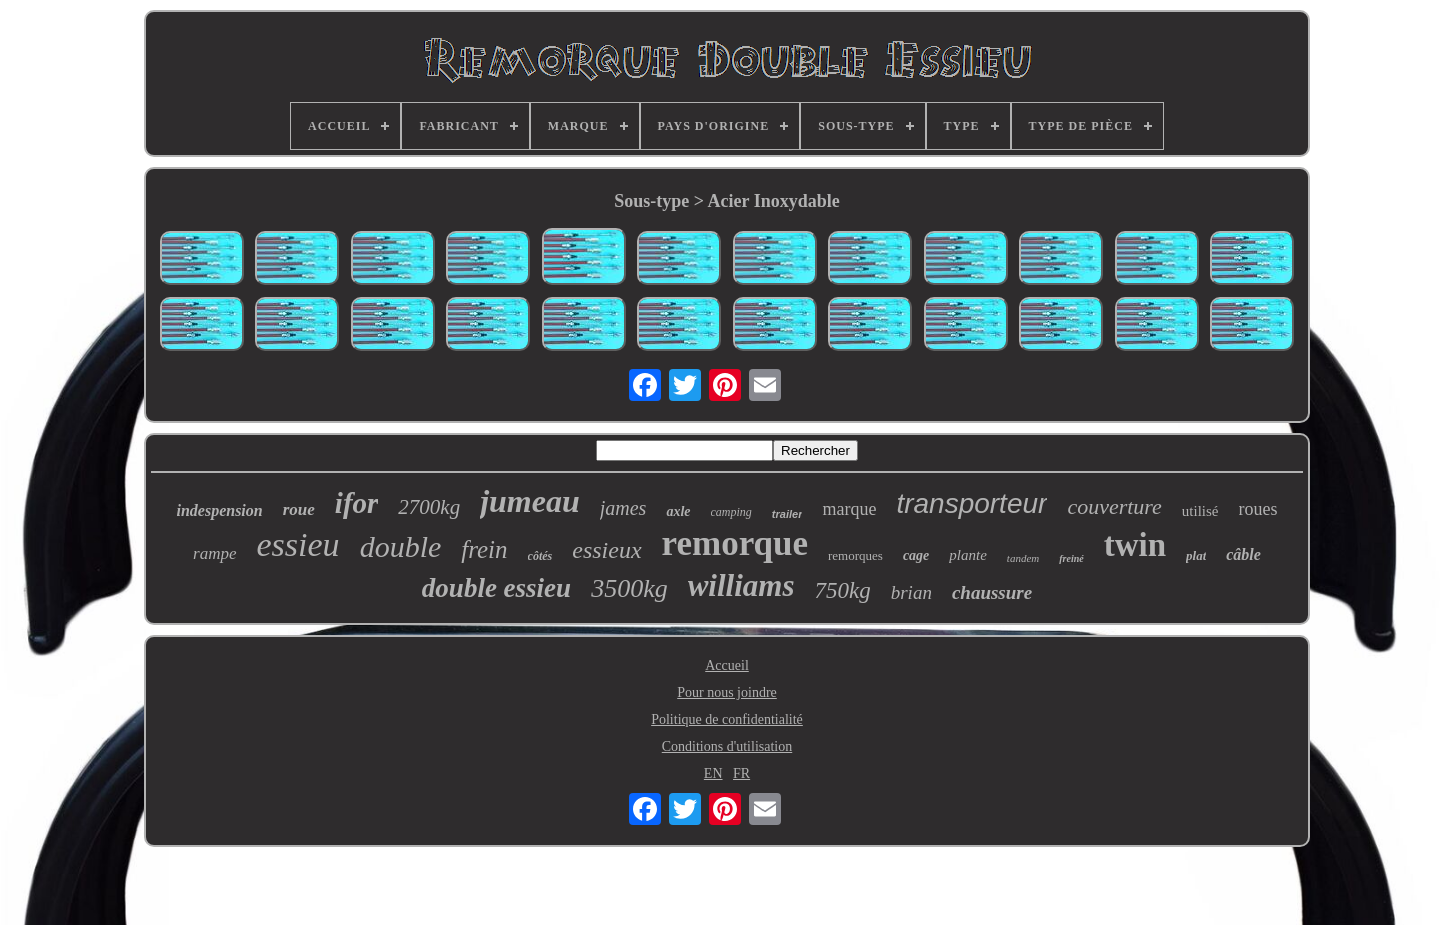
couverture (1114, 506)
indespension (219, 510)
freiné (1071, 558)
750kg (842, 590)
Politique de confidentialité (727, 719)
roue (299, 509)
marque (849, 509)
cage (916, 555)
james (623, 508)
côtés (540, 556)
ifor (357, 503)
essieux (606, 550)
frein (484, 549)
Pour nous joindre (727, 692)
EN (713, 773)
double (401, 546)
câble (1243, 554)
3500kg (629, 588)
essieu (298, 544)
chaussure (992, 592)
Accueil (727, 665)
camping (731, 512)
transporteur (971, 503)
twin (1135, 545)
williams (741, 585)
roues (1258, 509)
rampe (214, 553)
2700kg (429, 507)
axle (678, 511)
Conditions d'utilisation (727, 746)
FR (741, 773)
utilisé (1200, 511)
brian (911, 592)
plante (968, 555)
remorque (735, 543)
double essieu (496, 588)
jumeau (530, 501)
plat (1196, 555)
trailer (787, 514)
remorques (855, 555)
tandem (1023, 558)
